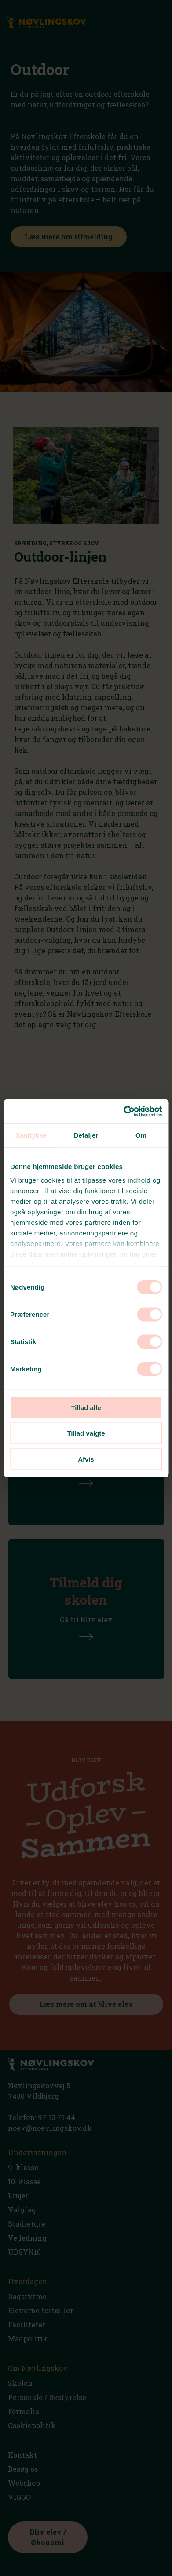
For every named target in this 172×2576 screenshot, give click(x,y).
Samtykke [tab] (31, 1135)
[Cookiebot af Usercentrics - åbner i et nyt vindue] (123, 1111)
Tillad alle (86, 1407)
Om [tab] (140, 1135)
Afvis (86, 1459)
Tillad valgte (86, 1433)
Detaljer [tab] (86, 1135)
